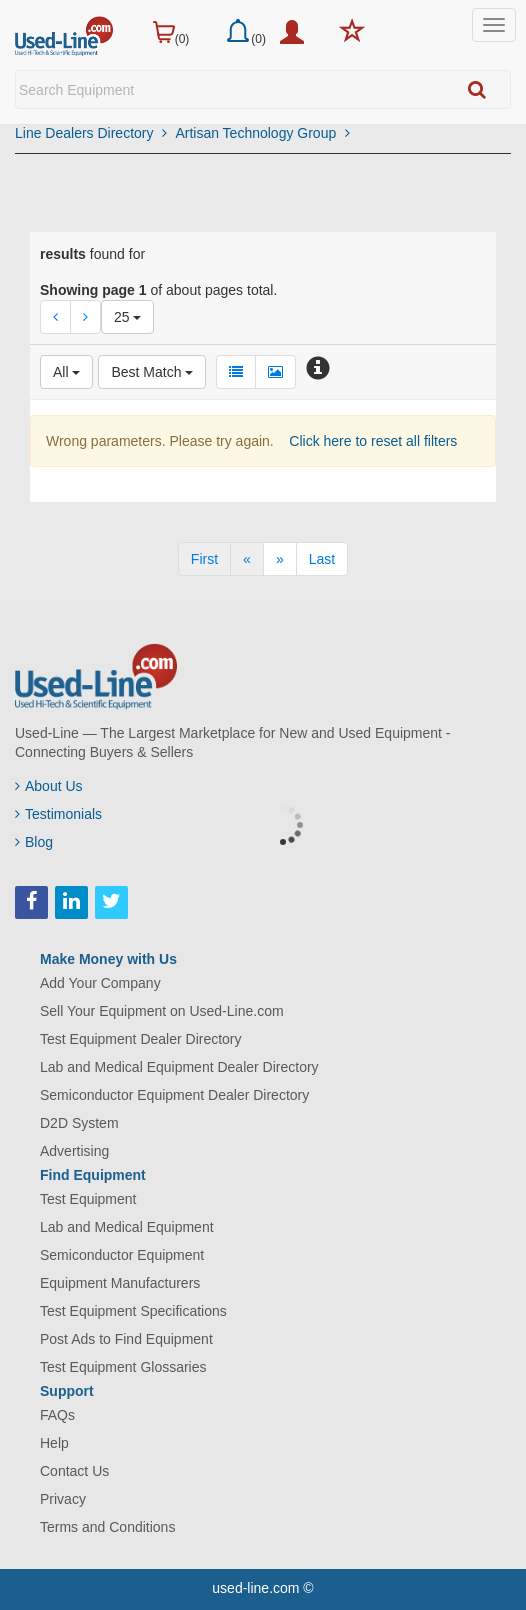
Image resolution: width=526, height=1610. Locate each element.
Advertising (74, 1151)
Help (54, 1443)
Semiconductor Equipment (122, 1255)
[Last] (322, 559)
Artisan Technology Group (262, 133)
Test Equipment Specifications (133, 1311)
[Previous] (247, 559)
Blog (34, 842)
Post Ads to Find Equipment (126, 1339)
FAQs (57, 1415)
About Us (49, 786)
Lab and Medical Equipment (127, 1227)
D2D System (79, 1123)
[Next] (280, 559)
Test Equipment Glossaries (123, 1367)
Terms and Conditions (107, 1527)
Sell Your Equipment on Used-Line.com (162, 1011)
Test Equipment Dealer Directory (141, 1039)
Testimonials (58, 814)
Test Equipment (88, 1199)
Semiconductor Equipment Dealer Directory (174, 1095)
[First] (204, 559)
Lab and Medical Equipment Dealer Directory (179, 1067)
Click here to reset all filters (371, 441)
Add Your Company (100, 983)
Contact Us (74, 1471)
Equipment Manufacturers (120, 1283)
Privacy (63, 1499)
